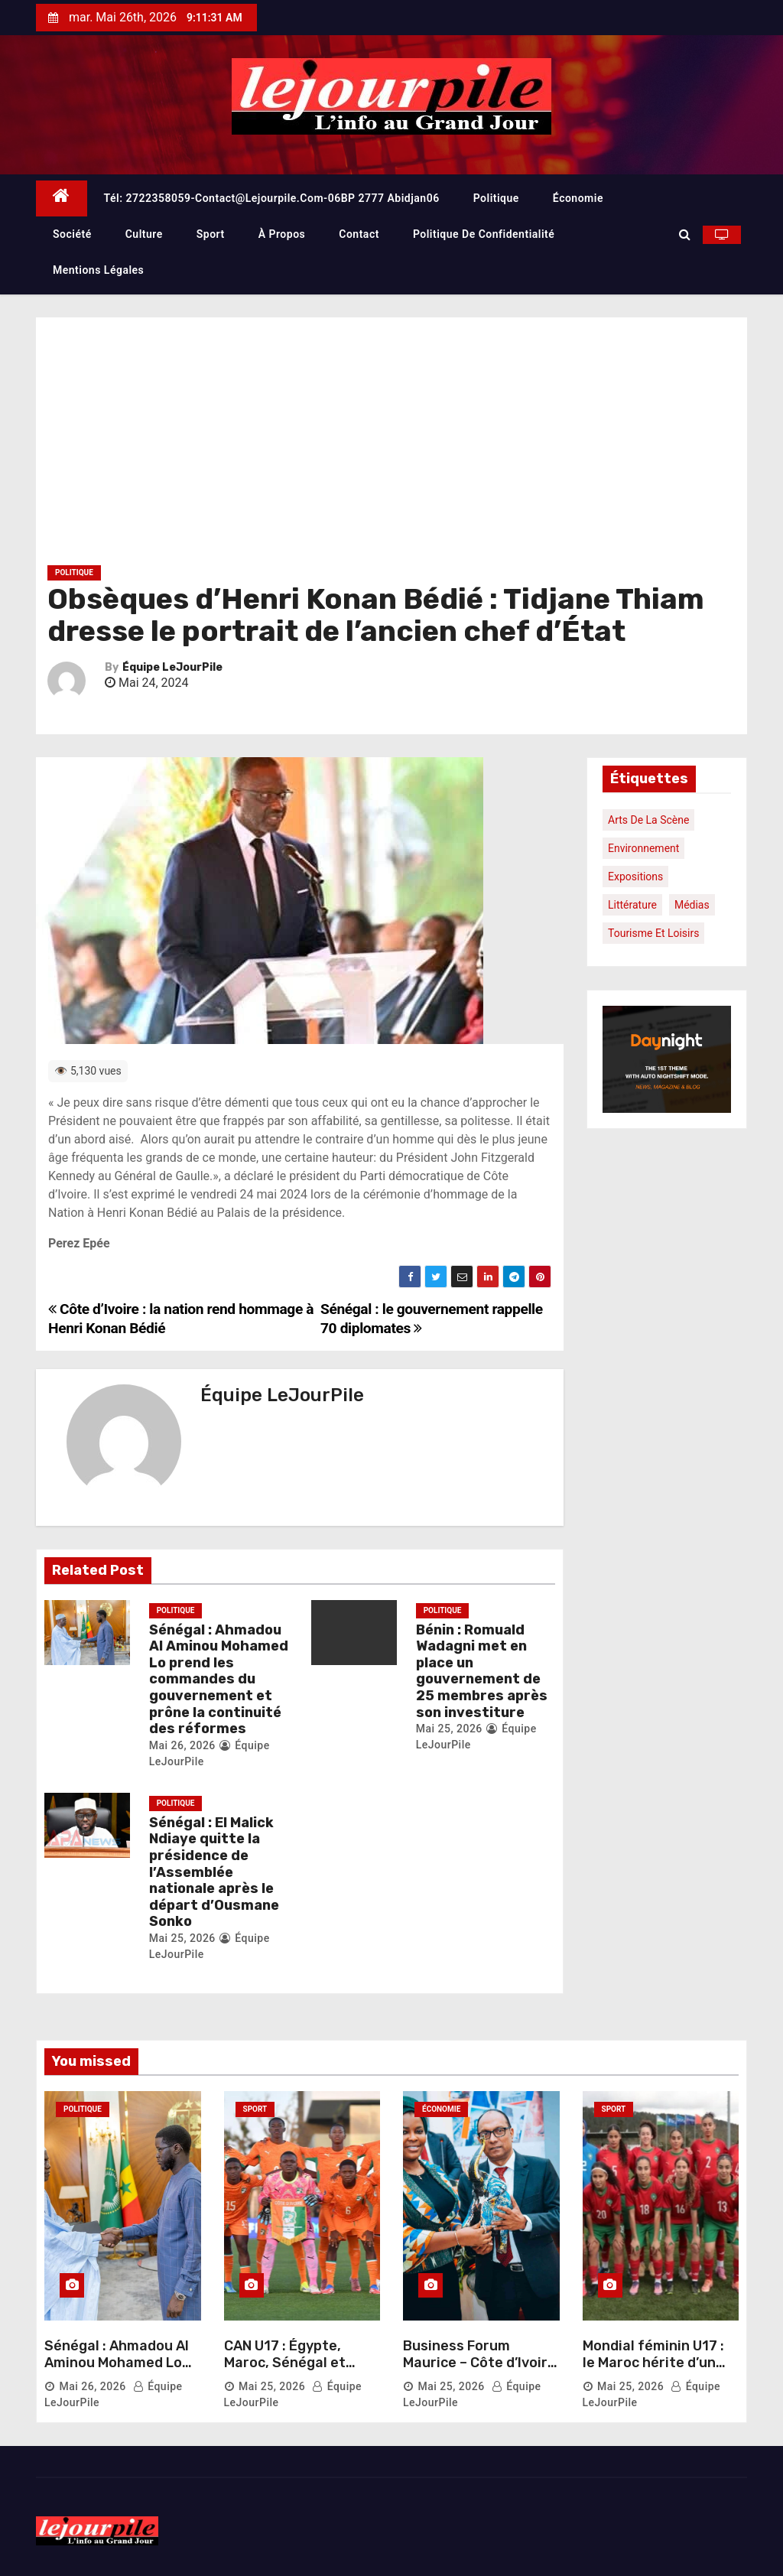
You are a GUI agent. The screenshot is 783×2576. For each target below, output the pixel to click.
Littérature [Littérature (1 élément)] (632, 905)
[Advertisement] (391, 447)
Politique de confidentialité (483, 234)
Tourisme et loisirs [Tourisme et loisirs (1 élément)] (653, 933)
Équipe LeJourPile (172, 667)
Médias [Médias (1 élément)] (692, 905)
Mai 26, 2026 (182, 1745)
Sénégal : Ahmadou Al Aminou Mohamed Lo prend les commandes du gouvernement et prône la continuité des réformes (218, 1679)
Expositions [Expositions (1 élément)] (635, 876)
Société (72, 234)
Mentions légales (98, 270)
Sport (211, 234)
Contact (359, 234)
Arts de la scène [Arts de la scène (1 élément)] (648, 820)
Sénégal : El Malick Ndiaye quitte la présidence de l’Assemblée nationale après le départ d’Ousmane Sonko (214, 1872)
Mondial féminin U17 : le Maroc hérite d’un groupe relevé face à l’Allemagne (653, 2370)
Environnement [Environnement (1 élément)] (643, 848)
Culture (144, 234)
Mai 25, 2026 (449, 1728)
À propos (282, 234)
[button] (684, 234)
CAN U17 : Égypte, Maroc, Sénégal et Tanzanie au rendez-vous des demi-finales (297, 2370)
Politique (496, 198)
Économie (578, 198)
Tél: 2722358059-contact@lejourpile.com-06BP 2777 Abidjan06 (272, 198)
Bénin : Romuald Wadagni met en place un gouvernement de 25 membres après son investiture (481, 1671)
